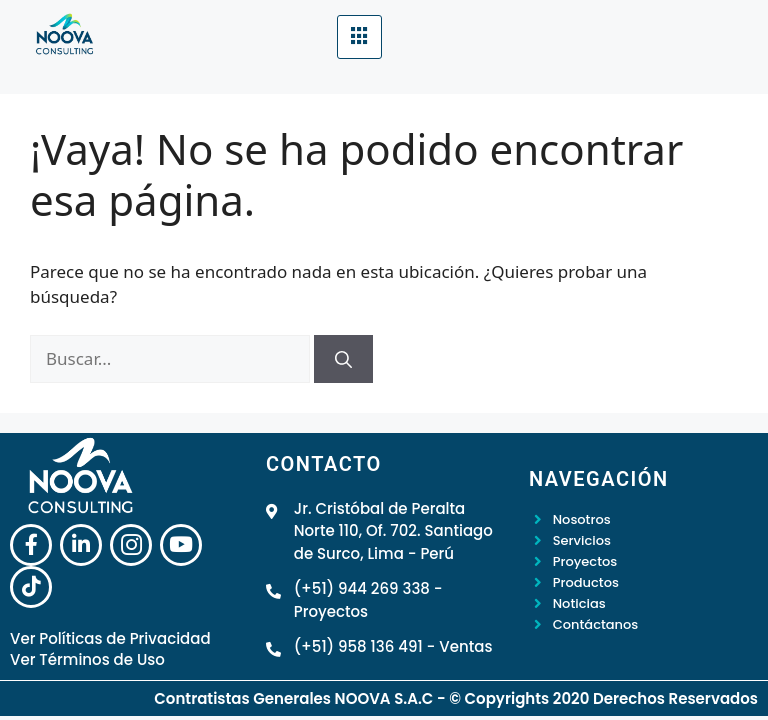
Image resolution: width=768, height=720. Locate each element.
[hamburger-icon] (359, 37)
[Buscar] (343, 359)
